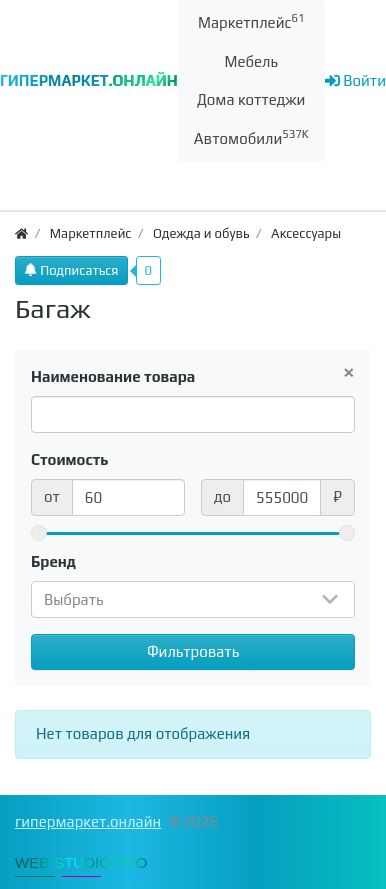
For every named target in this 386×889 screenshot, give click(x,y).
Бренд (53, 561)
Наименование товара (113, 376)
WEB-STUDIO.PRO (81, 862)
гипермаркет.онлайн (88, 821)
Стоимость (70, 459)
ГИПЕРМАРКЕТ (89, 80)
